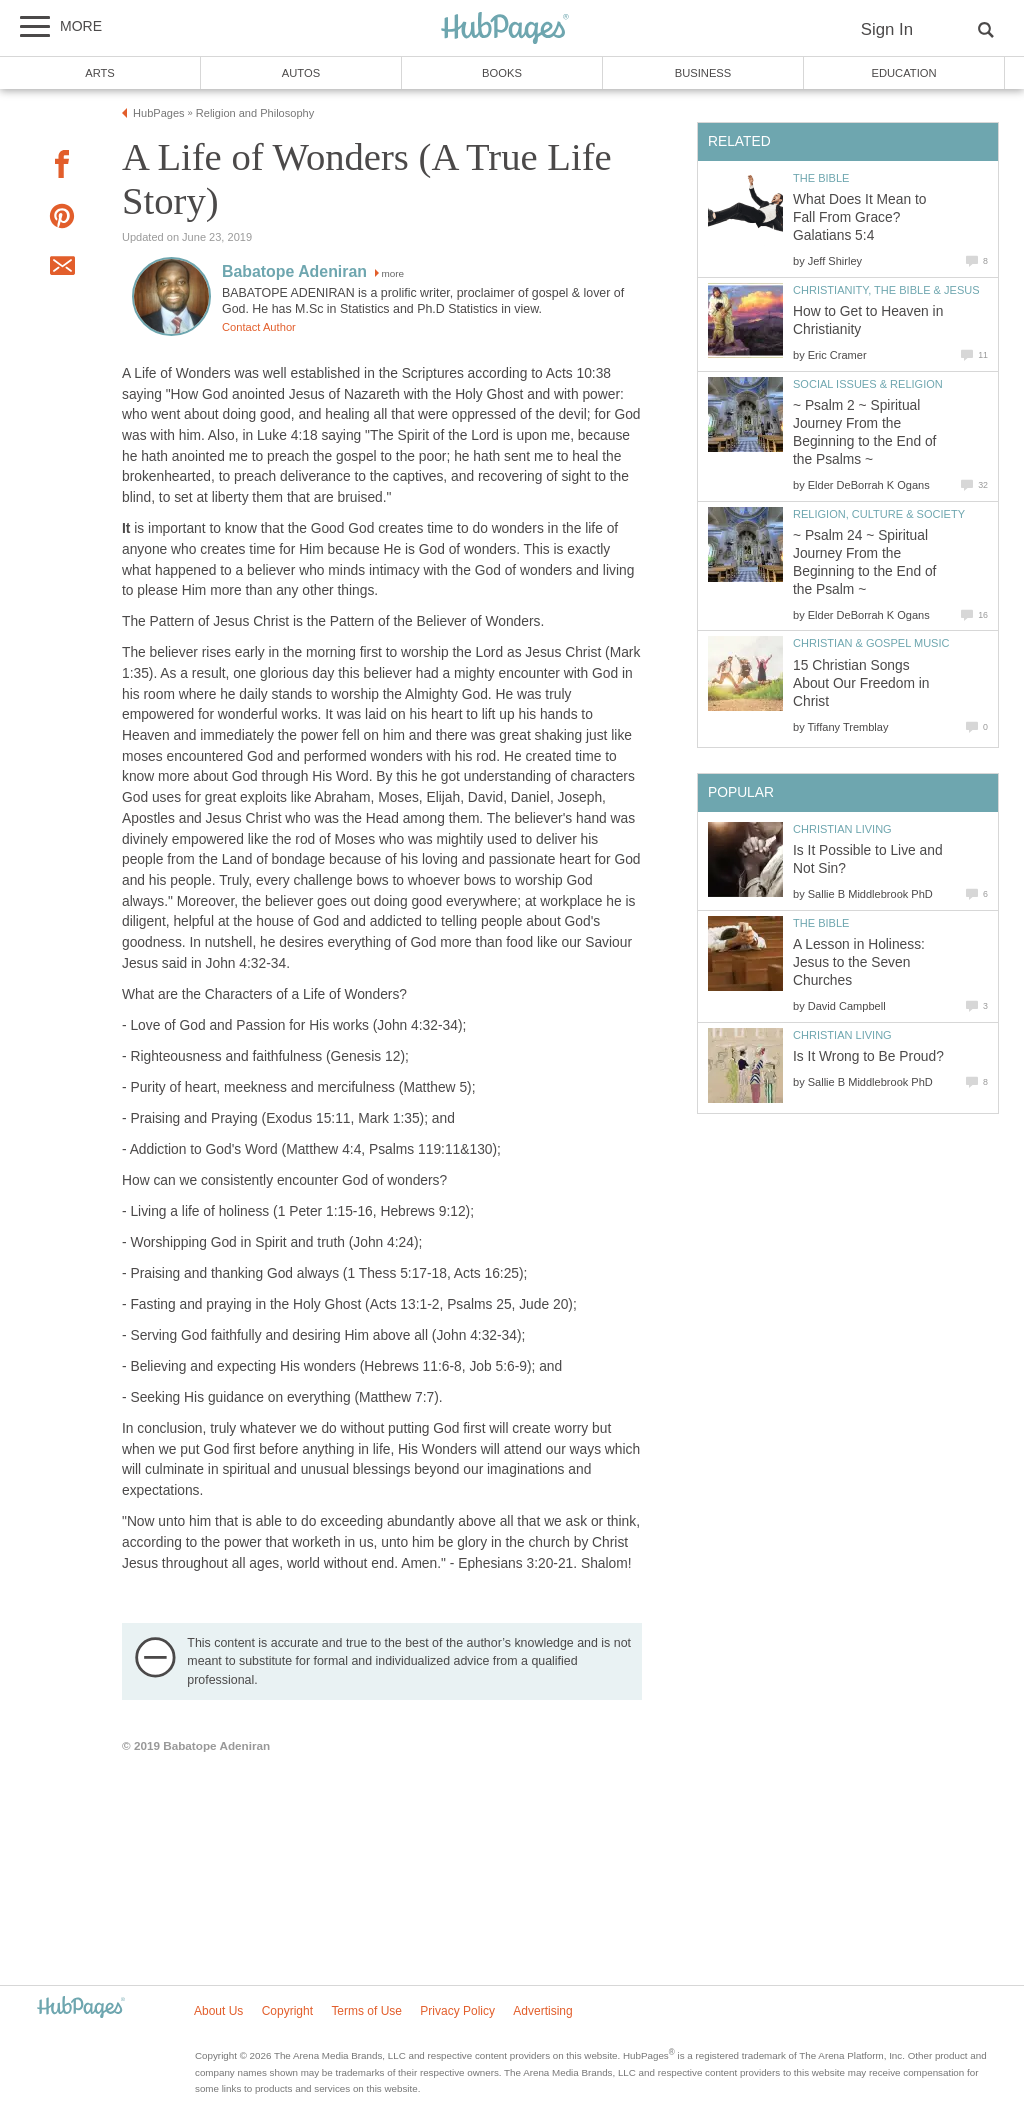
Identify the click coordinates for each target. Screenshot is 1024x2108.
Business (703, 73)
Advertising (542, 2011)
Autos (301, 73)
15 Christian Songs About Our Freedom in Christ (861, 683)
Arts (100, 73)
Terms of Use (366, 2011)
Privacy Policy (457, 2011)
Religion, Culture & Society (879, 514)
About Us (218, 2011)
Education (903, 73)
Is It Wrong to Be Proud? (868, 1056)
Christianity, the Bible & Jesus (886, 290)
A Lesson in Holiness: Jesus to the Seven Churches (859, 962)
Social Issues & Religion (868, 384)
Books (502, 73)
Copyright (287, 2011)
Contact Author (259, 327)
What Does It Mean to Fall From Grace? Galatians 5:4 (859, 217)
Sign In (887, 29)
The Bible (821, 178)
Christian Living (842, 829)
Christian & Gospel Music (871, 643)
